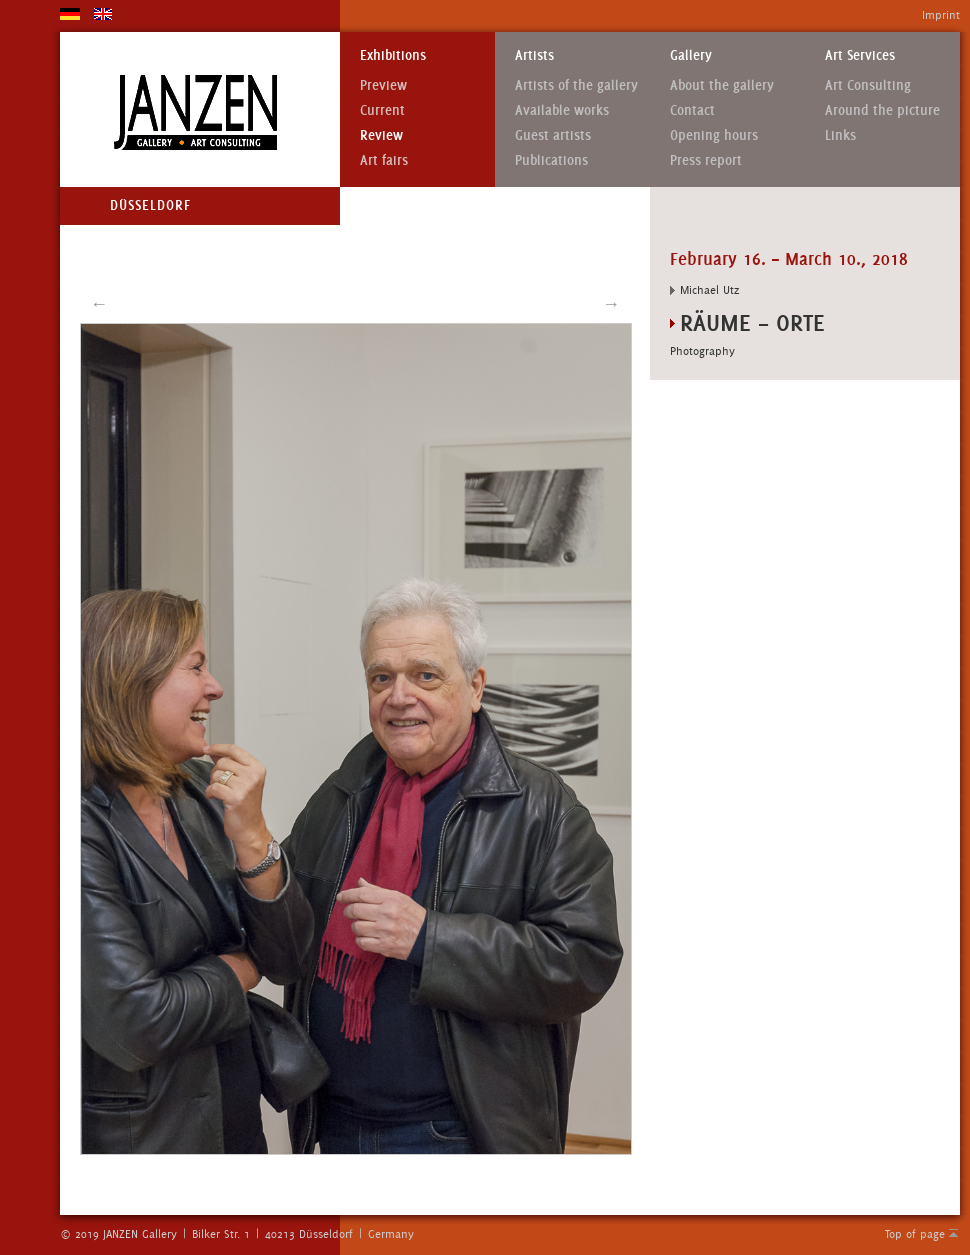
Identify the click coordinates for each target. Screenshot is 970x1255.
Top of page (915, 1234)
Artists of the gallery (576, 85)
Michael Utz (709, 290)
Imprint (941, 15)
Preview (383, 85)
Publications (551, 160)
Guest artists (553, 135)
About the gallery (722, 85)
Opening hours (714, 135)
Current (382, 110)
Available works (562, 110)
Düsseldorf (150, 205)
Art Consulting (868, 85)
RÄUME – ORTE (752, 322)
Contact (692, 110)
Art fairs (384, 160)
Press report (706, 160)
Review (381, 135)
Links (840, 135)
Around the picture (882, 110)
